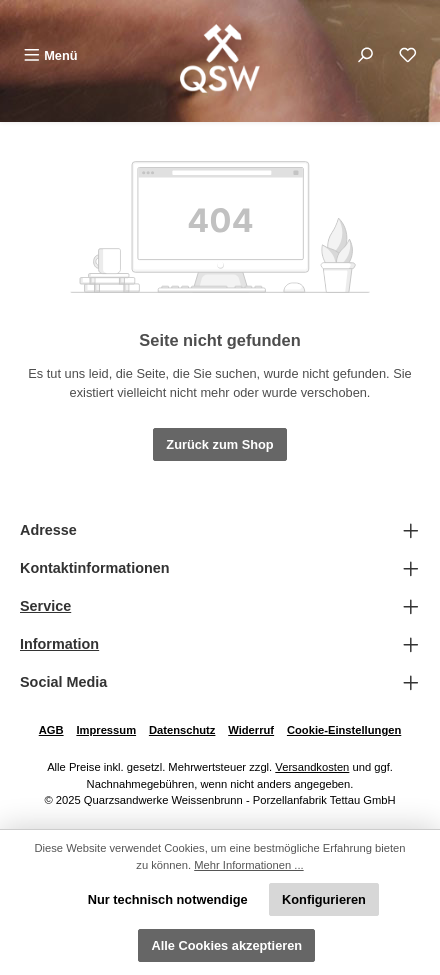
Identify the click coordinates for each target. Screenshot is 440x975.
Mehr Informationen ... (248, 865)
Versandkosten (312, 767)
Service (45, 606)
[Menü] (50, 55)
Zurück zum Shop (219, 444)
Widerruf (251, 730)
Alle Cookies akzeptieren (226, 945)
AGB (51, 730)
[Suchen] (365, 55)
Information (59, 644)
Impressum (106, 730)
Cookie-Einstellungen (344, 730)
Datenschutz (182, 730)
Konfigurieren (324, 899)
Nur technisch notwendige (168, 899)
